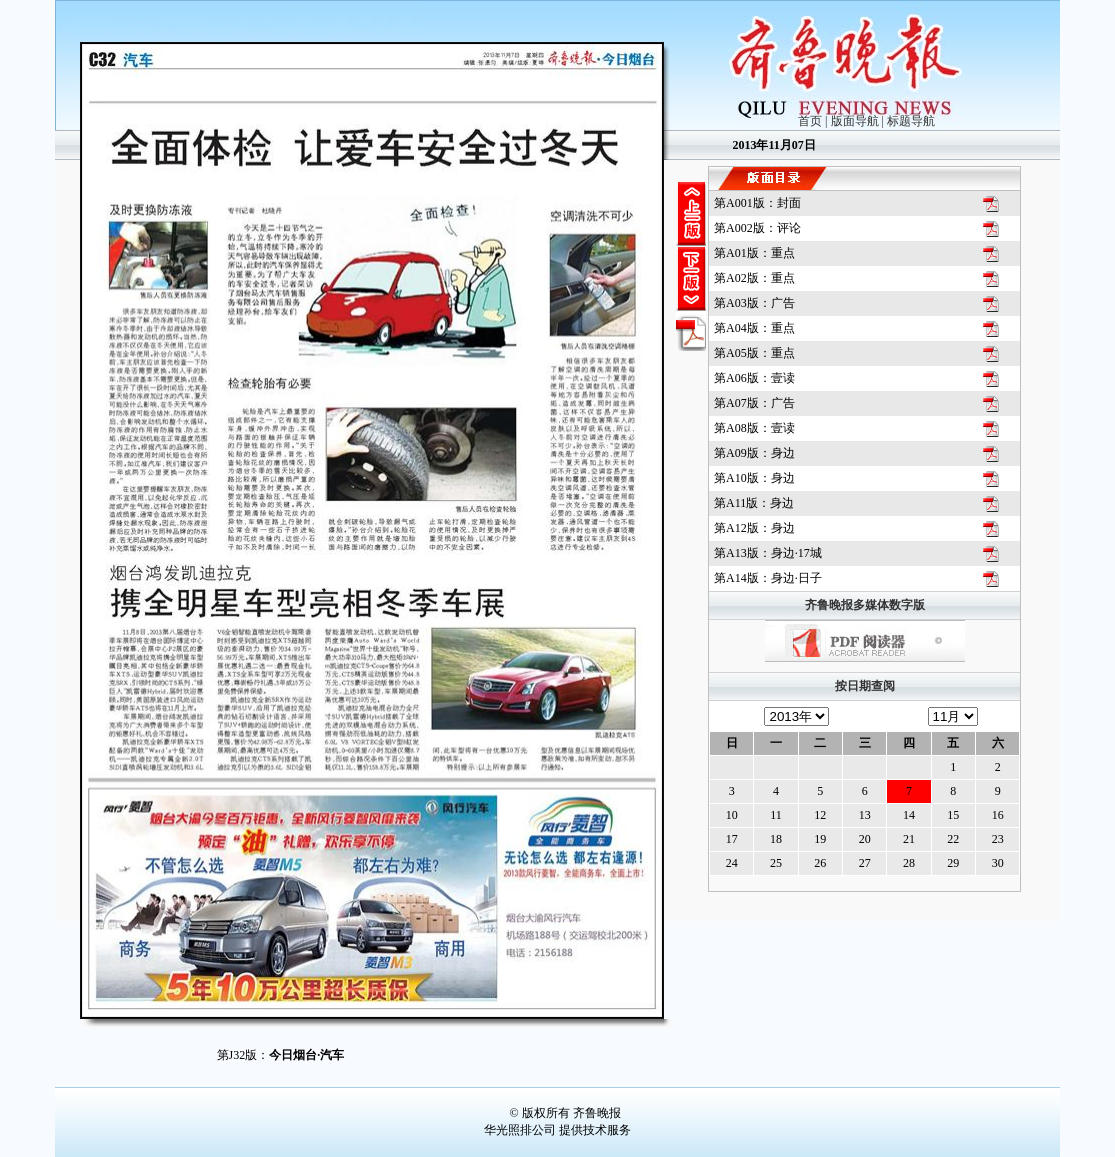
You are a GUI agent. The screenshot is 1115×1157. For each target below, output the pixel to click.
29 (953, 863)
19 (820, 839)
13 (865, 815)
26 (820, 863)
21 (909, 839)
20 (865, 839)
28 (909, 863)
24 (732, 863)
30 (998, 863)
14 (909, 815)
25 (776, 863)
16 (998, 815)
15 (953, 815)
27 (865, 863)
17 (732, 839)
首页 (810, 121)
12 (820, 815)
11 (776, 815)
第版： (757, 203)
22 (953, 839)
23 (998, 839)
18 (776, 839)
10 (732, 815)
